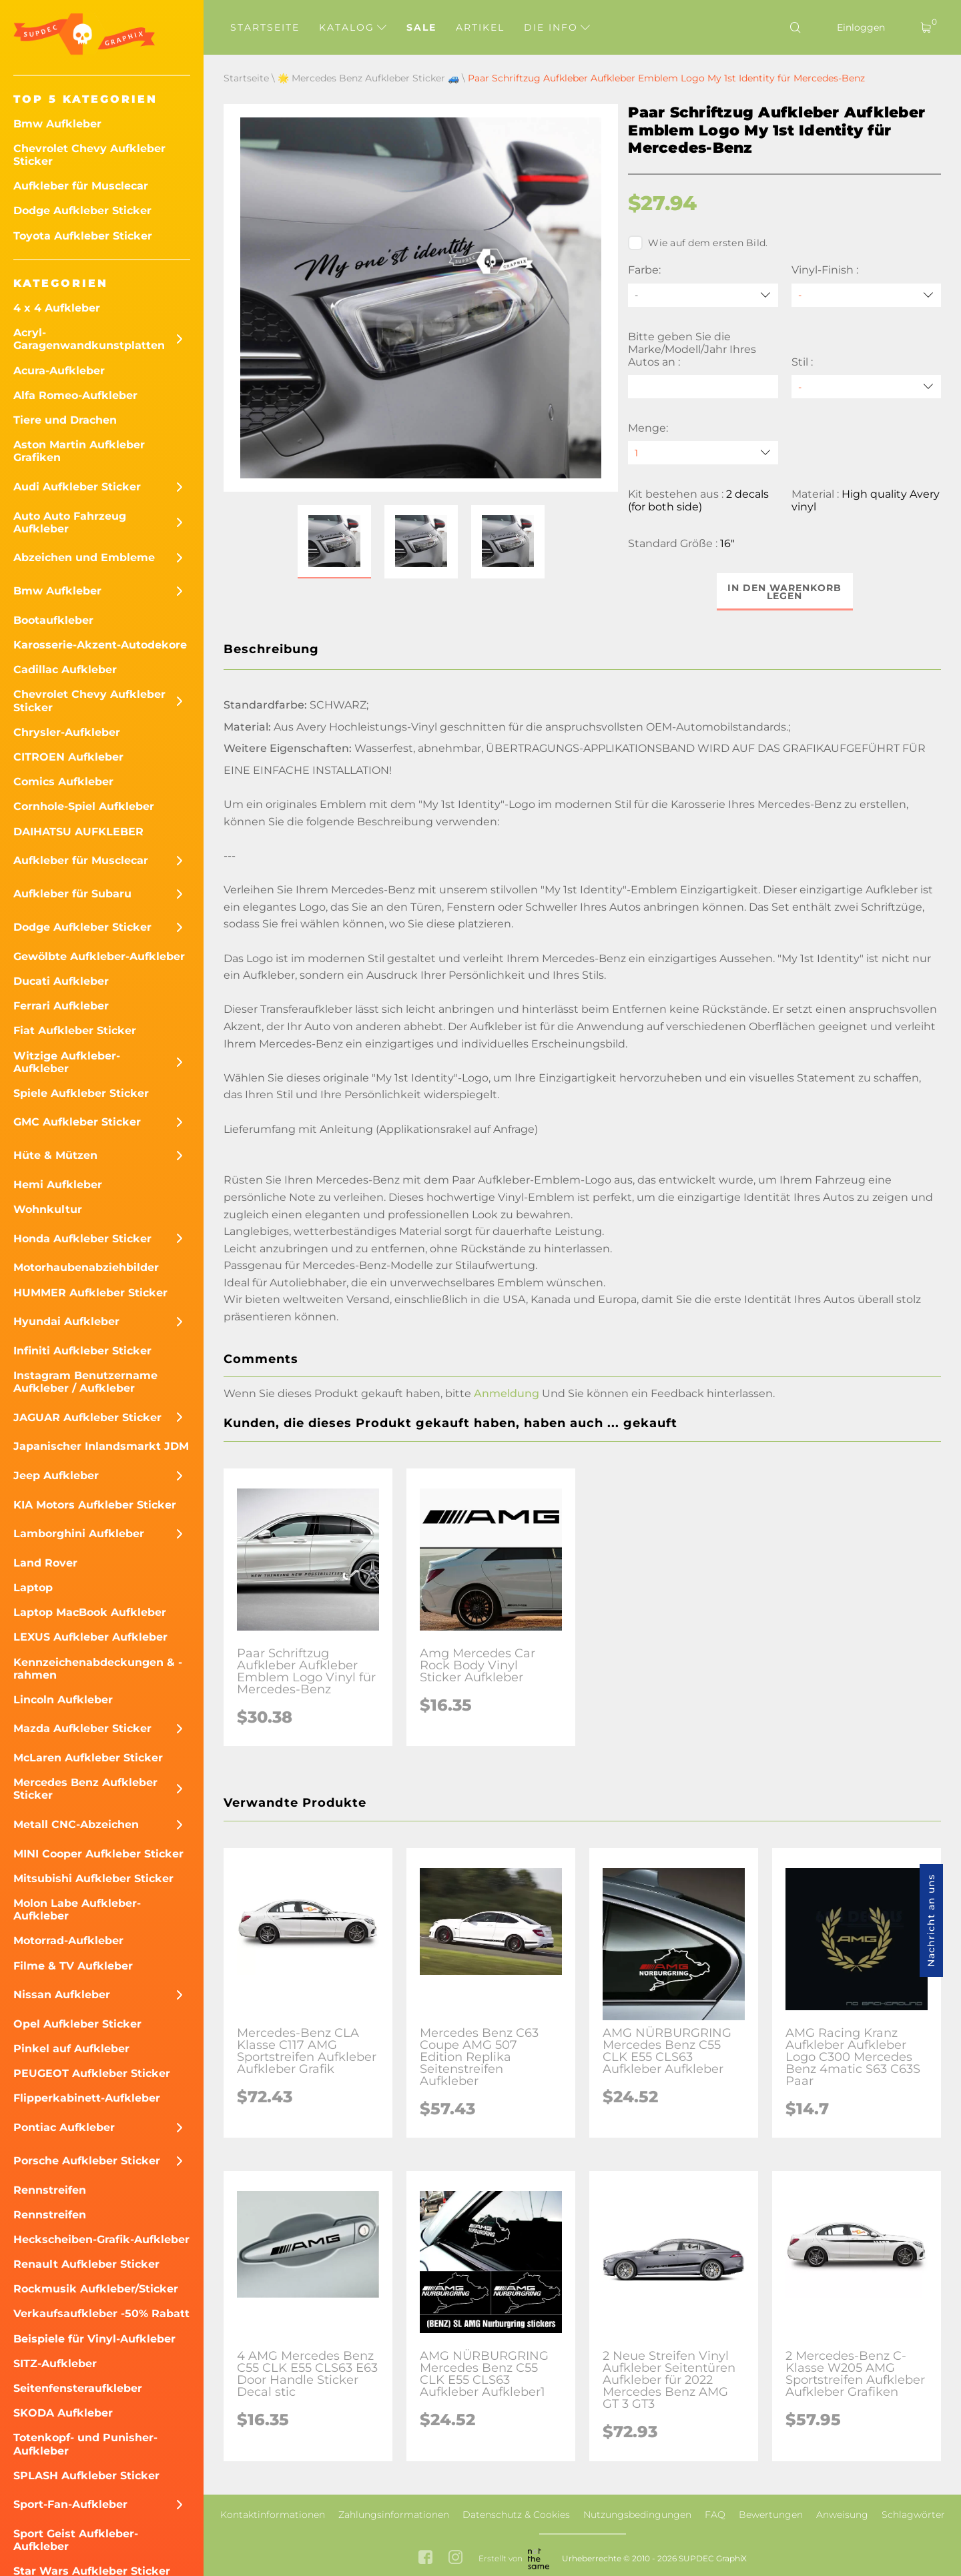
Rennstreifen (49, 2190)
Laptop (33, 1587)
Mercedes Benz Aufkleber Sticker (85, 1788)
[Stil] (866, 386)
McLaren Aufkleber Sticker (88, 1757)
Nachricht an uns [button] (931, 1920)
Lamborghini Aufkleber (78, 1533)
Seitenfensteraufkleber (77, 2388)
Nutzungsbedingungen (637, 2515)
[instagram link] (455, 2558)
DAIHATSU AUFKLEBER (78, 831)
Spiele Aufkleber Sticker (81, 1093)
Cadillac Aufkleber (65, 669)
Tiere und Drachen (65, 420)
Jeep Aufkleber (56, 1475)
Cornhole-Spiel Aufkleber (83, 806)
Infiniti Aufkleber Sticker (82, 1350)
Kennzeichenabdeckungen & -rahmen (97, 1668)
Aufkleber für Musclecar (80, 185)
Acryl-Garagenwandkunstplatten (89, 339)
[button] (334, 541)
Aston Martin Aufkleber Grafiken (79, 451)
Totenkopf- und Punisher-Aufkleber (85, 2444)
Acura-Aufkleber (59, 370)
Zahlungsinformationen (393, 2515)
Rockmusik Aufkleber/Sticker (95, 2288)
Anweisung (842, 2515)
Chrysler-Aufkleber (66, 732)
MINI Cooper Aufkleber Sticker (98, 1853)
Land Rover (45, 1563)
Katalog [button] (352, 27)
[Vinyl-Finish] (866, 295)
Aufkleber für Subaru (72, 893)
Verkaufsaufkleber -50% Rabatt (101, 2313)
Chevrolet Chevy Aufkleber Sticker (89, 154)
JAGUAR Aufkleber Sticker (87, 1417)
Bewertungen (771, 2515)
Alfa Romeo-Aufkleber (75, 395)
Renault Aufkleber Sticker (86, 2264)
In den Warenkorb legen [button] (784, 592)
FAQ (715, 2515)
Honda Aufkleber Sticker (82, 1238)
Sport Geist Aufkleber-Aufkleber (75, 2540)
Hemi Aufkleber (57, 1184)
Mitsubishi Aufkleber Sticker (93, 1878)
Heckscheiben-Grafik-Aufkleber (101, 2239)
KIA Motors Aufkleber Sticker (94, 1504)
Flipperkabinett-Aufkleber (86, 2098)
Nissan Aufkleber (61, 1994)
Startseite (265, 27)
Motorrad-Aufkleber (68, 1940)
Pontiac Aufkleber (64, 2127)
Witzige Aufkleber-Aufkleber (66, 1062)
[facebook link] (425, 2558)
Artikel (480, 27)
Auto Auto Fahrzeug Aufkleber (69, 522)
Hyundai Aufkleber (66, 1321)
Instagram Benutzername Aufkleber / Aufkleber (85, 1381)
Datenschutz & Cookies (516, 2515)
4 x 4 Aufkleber (56, 308)
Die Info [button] (557, 27)
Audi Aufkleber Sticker (77, 486)
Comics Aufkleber (63, 781)
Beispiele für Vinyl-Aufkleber (94, 2338)
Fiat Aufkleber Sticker (74, 1030)
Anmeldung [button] (506, 1393)
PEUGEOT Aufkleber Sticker (91, 2073)
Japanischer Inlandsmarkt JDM (101, 1446)
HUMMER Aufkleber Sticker (90, 1292)
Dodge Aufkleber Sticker (82, 210)
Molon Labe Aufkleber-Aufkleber (77, 1909)
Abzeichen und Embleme (84, 557)
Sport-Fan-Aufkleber (70, 2504)
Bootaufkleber (53, 620)
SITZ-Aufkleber (55, 2363)
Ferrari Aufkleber (61, 1005)
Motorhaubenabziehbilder (86, 1267)
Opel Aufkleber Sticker (77, 2024)
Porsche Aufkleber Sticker (86, 2160)
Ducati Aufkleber (61, 981)
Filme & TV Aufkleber (73, 1966)
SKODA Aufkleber (63, 2413)
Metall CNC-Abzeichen (76, 1824)
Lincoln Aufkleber (63, 1699)
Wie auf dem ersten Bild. (697, 243)
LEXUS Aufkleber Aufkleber (90, 1637)
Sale (421, 27)
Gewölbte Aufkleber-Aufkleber (99, 956)
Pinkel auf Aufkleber (71, 2048)
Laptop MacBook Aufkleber (89, 1612)
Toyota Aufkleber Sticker (82, 236)
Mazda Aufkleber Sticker (82, 1728)
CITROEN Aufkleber (68, 757)
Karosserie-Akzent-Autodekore (100, 644)
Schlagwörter (913, 2515)
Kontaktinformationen (272, 2515)
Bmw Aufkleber (57, 123)
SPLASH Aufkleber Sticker (86, 2475)
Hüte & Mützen (55, 1155)
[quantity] (702, 452)
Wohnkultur (47, 1209)
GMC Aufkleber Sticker (77, 1122)
